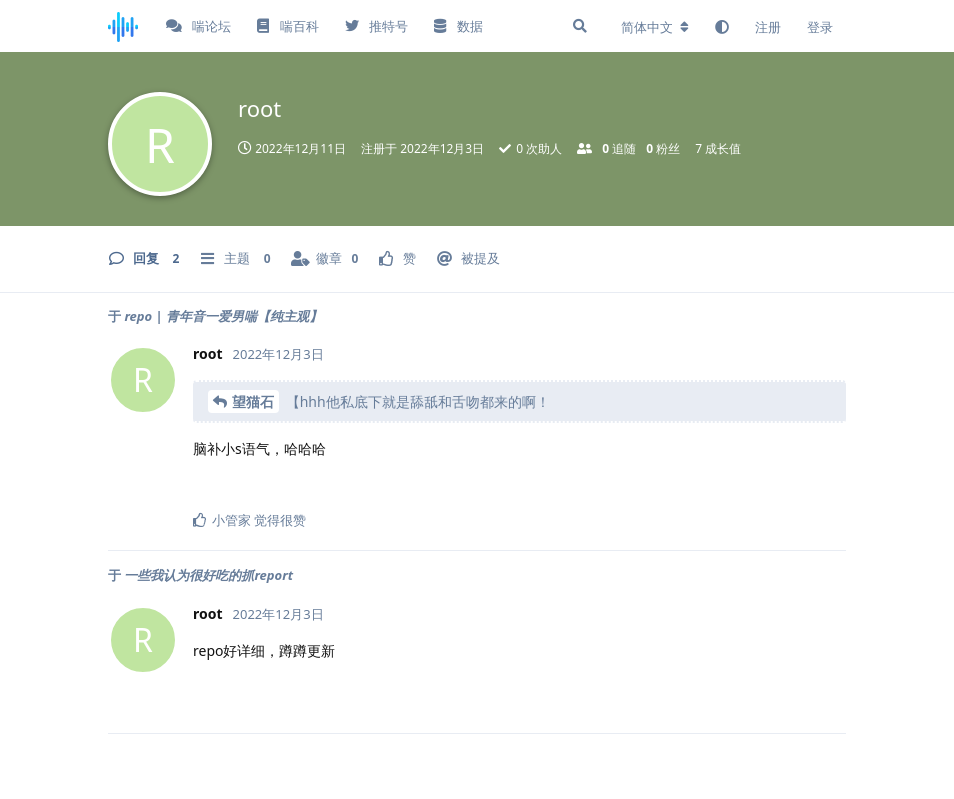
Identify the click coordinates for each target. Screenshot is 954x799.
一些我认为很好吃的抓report (208, 575)
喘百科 (287, 26)
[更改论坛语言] (655, 27)
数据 (458, 26)
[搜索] (580, 26)
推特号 (376, 26)
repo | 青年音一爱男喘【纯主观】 (223, 316)
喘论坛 (198, 26)
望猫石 (253, 401)
